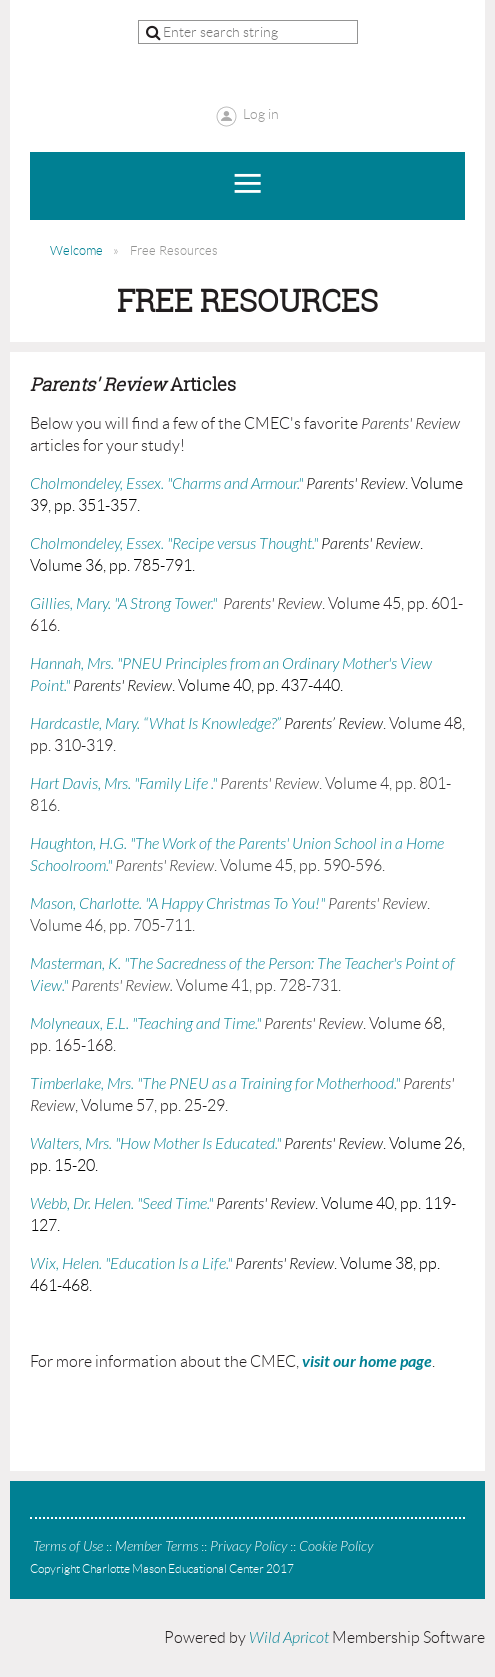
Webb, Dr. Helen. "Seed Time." (121, 1204)
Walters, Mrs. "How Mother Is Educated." (155, 1144)
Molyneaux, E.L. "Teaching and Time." (145, 1024)
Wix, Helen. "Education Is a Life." (131, 1264)
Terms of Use (68, 1546)
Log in (261, 114)
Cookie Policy (336, 1546)
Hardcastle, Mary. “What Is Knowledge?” (155, 724)
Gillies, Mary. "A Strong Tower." (123, 604)
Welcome (76, 250)
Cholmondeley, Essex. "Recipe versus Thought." (174, 544)
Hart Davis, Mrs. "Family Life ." (123, 784)
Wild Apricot (289, 1638)
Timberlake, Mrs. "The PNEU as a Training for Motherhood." (215, 1084)
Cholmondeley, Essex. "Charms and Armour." (166, 484)
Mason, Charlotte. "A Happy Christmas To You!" (177, 904)
